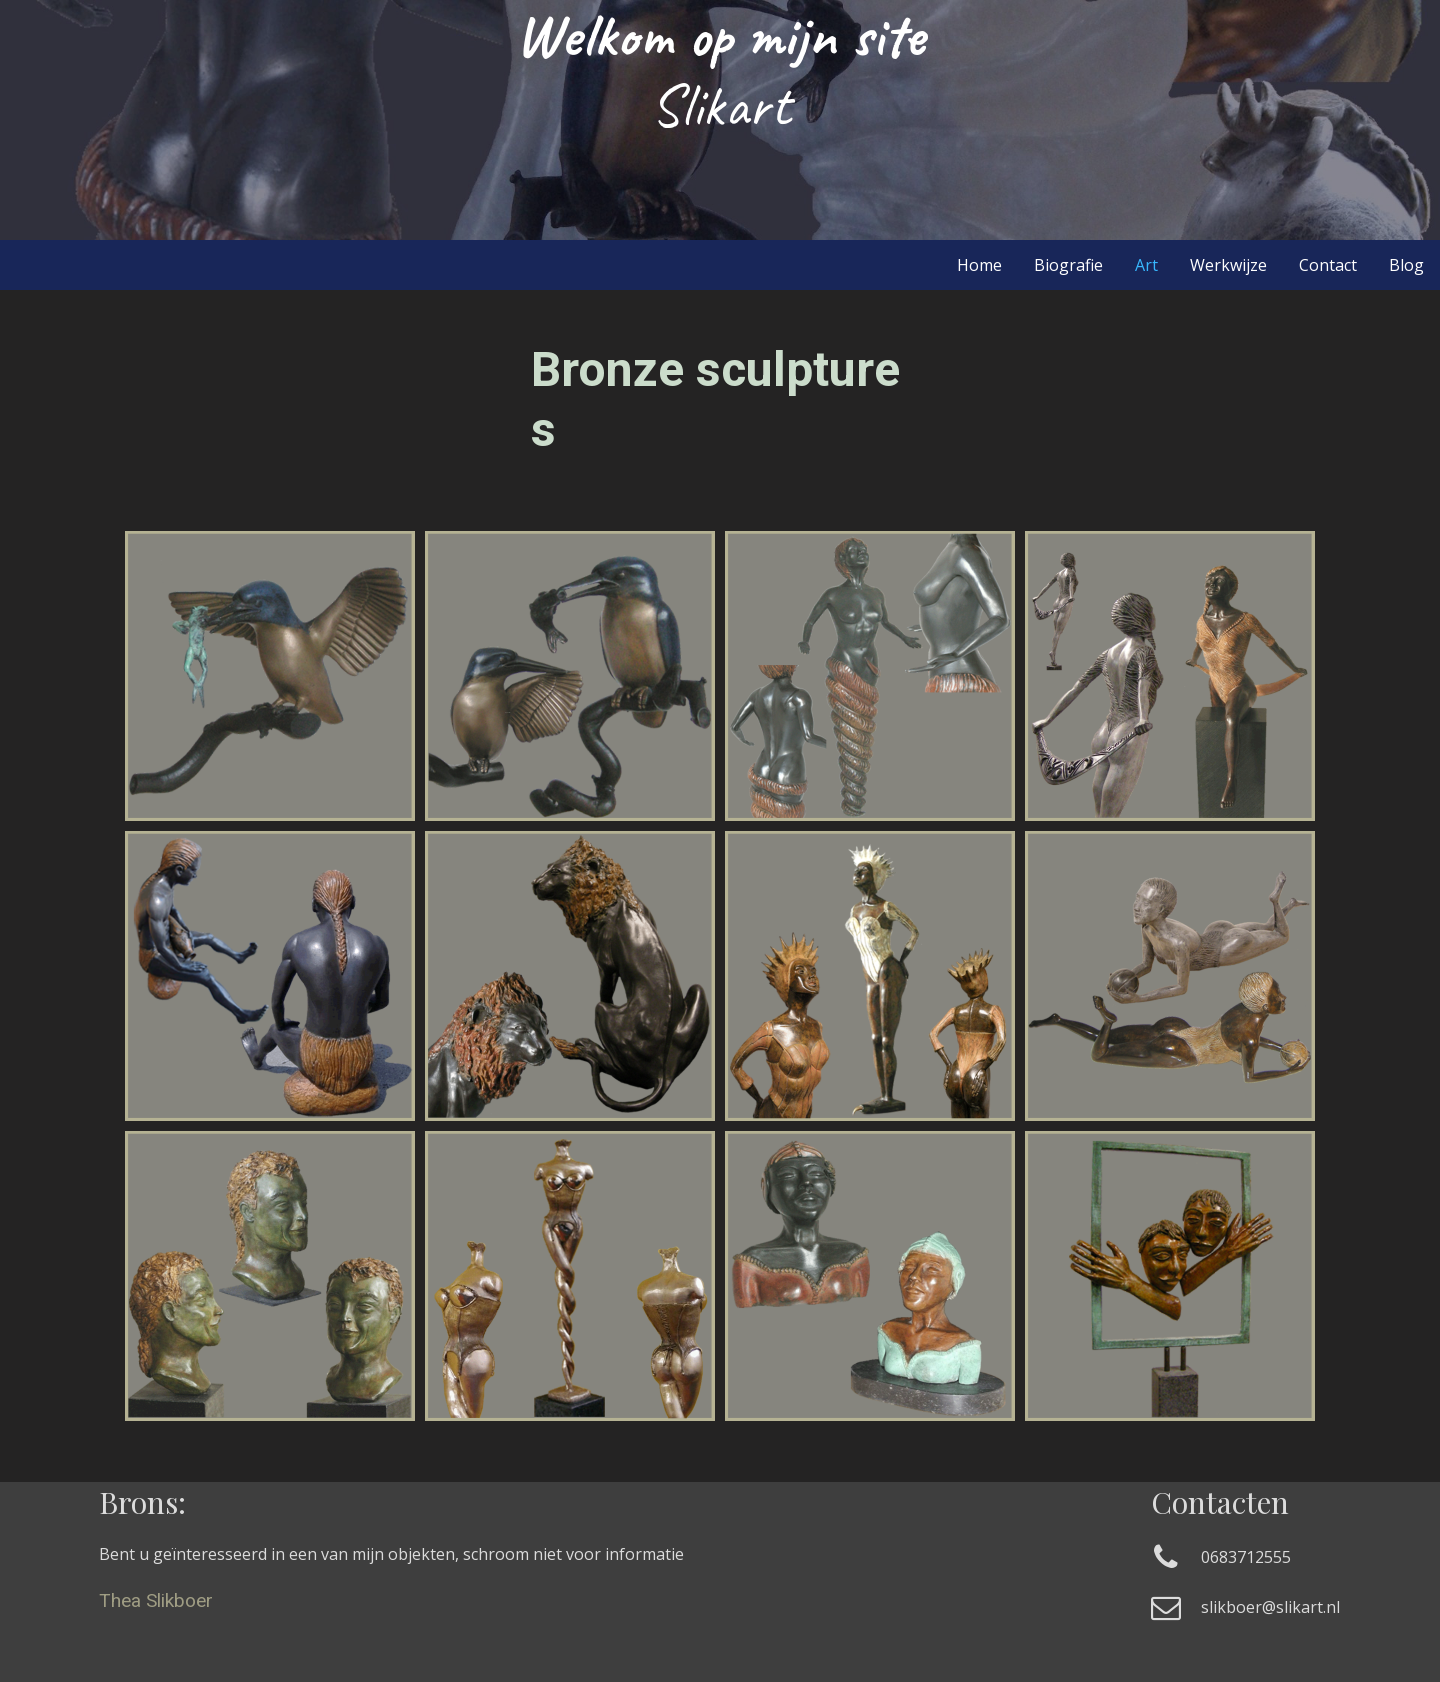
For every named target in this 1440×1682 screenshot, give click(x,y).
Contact (1328, 265)
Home (979, 265)
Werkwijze (1228, 265)
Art (1146, 265)
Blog (1406, 265)
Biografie (1068, 265)
